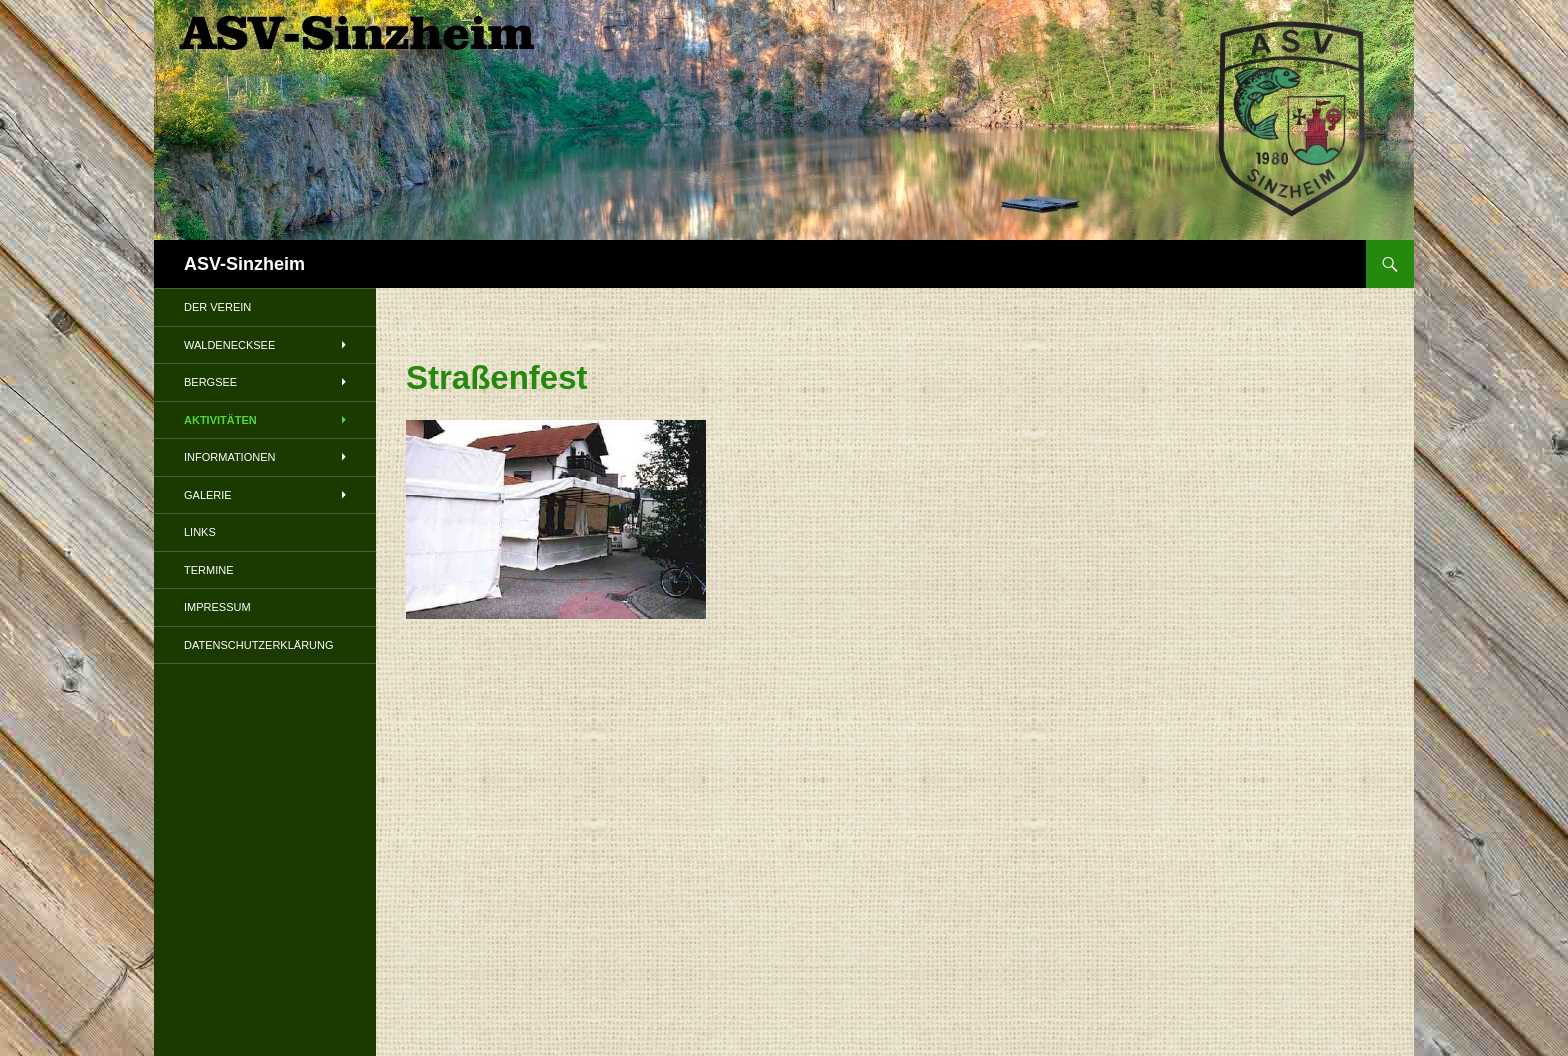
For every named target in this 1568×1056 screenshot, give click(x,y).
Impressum (217, 607)
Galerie (208, 495)
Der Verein (217, 307)
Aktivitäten (220, 420)
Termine (209, 570)
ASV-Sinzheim (244, 264)
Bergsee (210, 382)
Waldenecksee (229, 345)
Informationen (229, 457)
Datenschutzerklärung (259, 645)
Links (200, 532)
